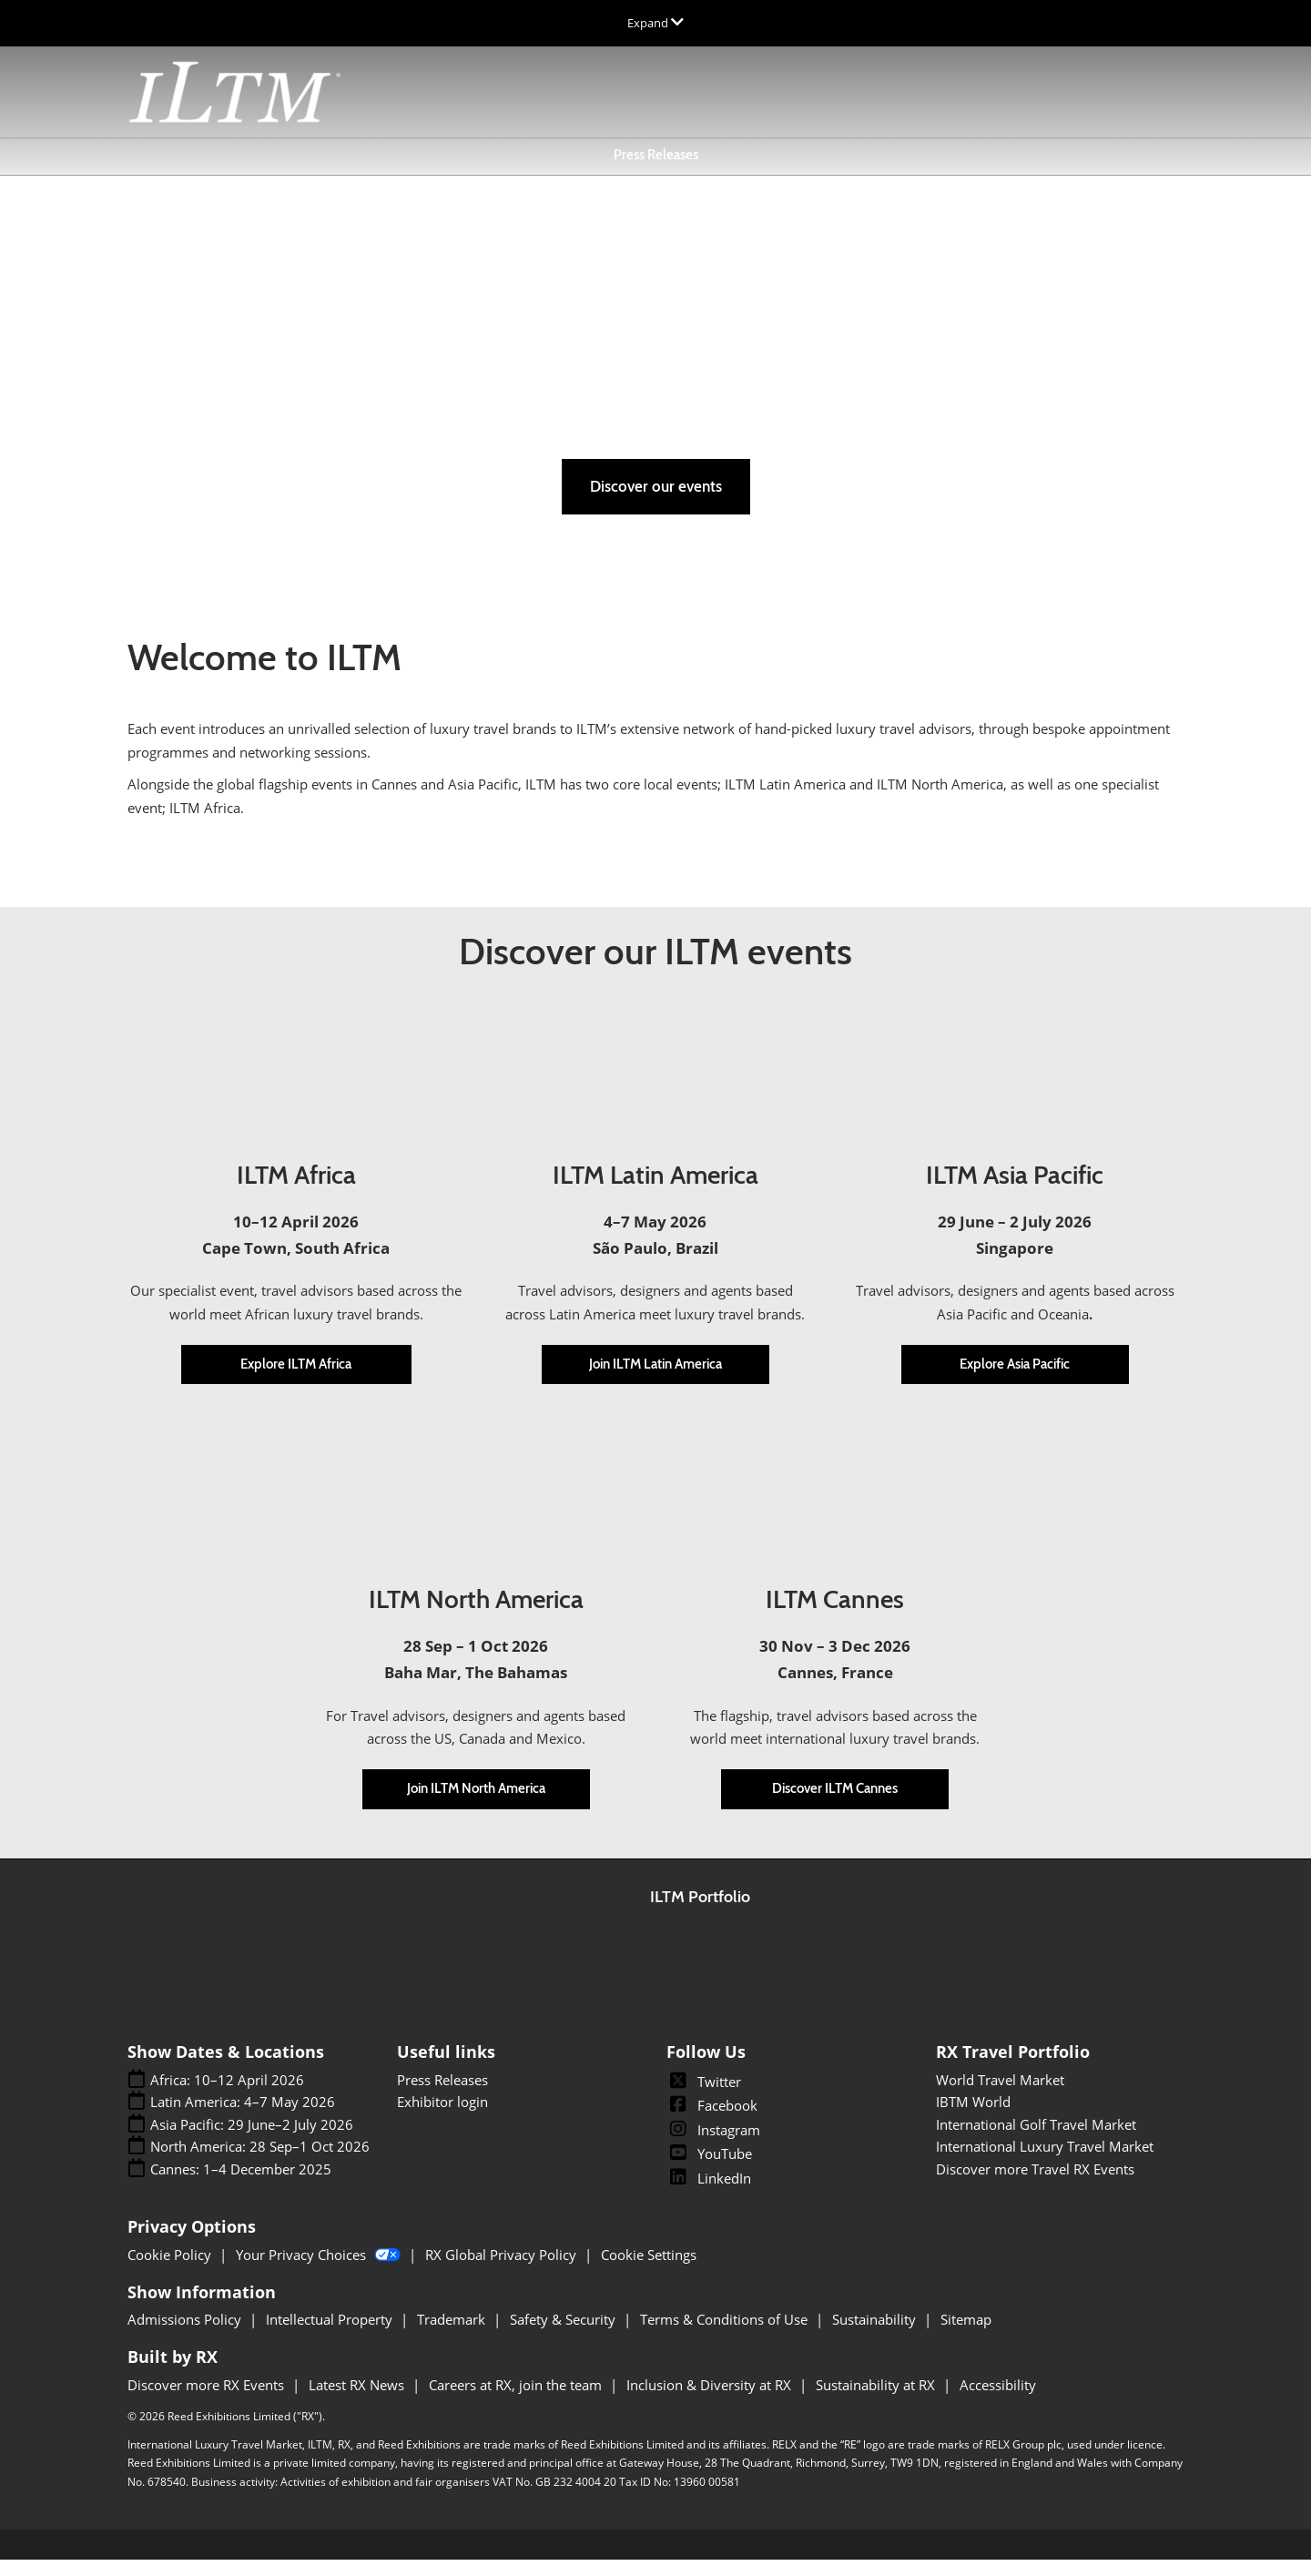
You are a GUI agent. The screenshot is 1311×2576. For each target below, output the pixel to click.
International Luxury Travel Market (1044, 2162)
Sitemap (965, 2336)
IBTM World (973, 2118)
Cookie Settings (648, 2271)
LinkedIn (708, 2194)
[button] (656, 503)
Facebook (711, 2122)
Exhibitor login (442, 2118)
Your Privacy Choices (320, 2271)
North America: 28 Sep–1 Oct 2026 (260, 2163)
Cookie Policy (171, 2271)
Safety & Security (564, 2336)
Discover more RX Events (207, 2401)
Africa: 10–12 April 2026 (227, 2096)
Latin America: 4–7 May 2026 (242, 2118)
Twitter (703, 2098)
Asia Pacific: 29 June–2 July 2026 (251, 2141)
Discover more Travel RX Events (1035, 2185)
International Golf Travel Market (1036, 2141)
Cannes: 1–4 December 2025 (240, 2185)
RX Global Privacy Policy (502, 2271)
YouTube (709, 2170)
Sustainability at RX (877, 2401)
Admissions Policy (186, 2336)
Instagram (713, 2146)
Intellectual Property (331, 2336)
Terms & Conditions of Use (725, 2336)
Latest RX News (358, 2401)
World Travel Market (1000, 2096)
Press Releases (656, 172)
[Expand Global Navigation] (655, 23)
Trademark (453, 2336)
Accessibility (998, 2401)
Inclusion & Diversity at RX (710, 2401)
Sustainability (876, 2336)
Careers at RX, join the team (517, 2401)
